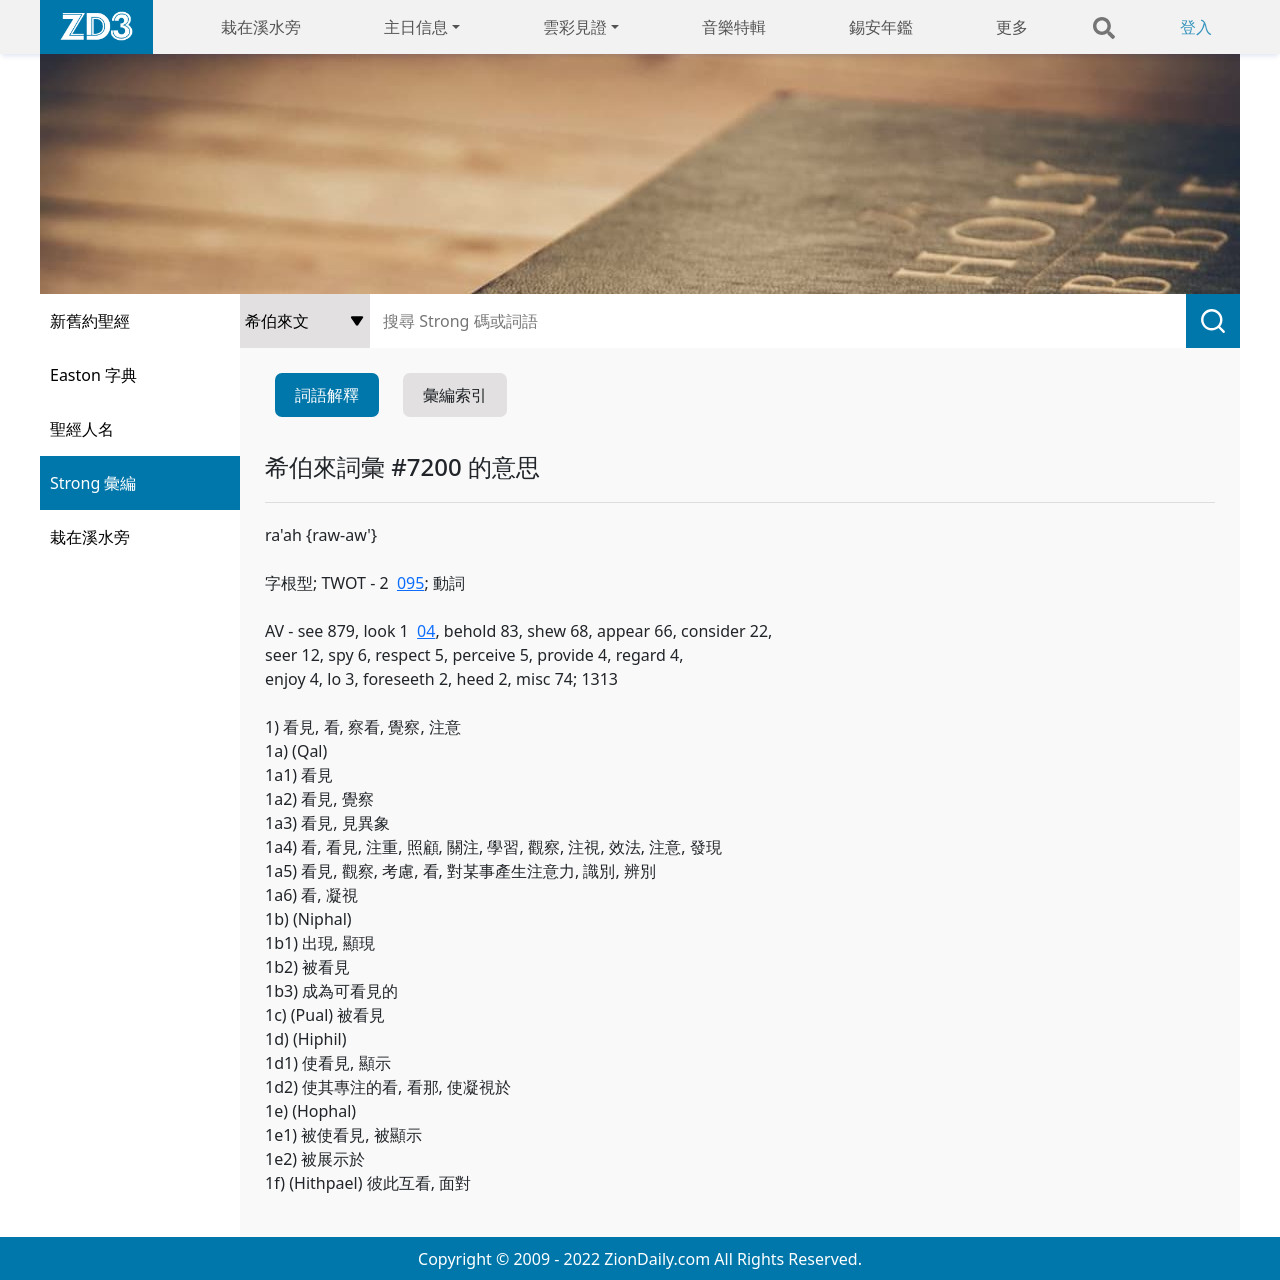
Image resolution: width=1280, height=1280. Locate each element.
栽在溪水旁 (261, 27)
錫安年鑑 (881, 27)
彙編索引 (455, 395)
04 (426, 631)
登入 (1196, 27)
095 (410, 583)
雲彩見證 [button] (575, 27)
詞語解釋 (327, 395)
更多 (1012, 27)
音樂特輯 (734, 27)
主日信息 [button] (416, 27)
